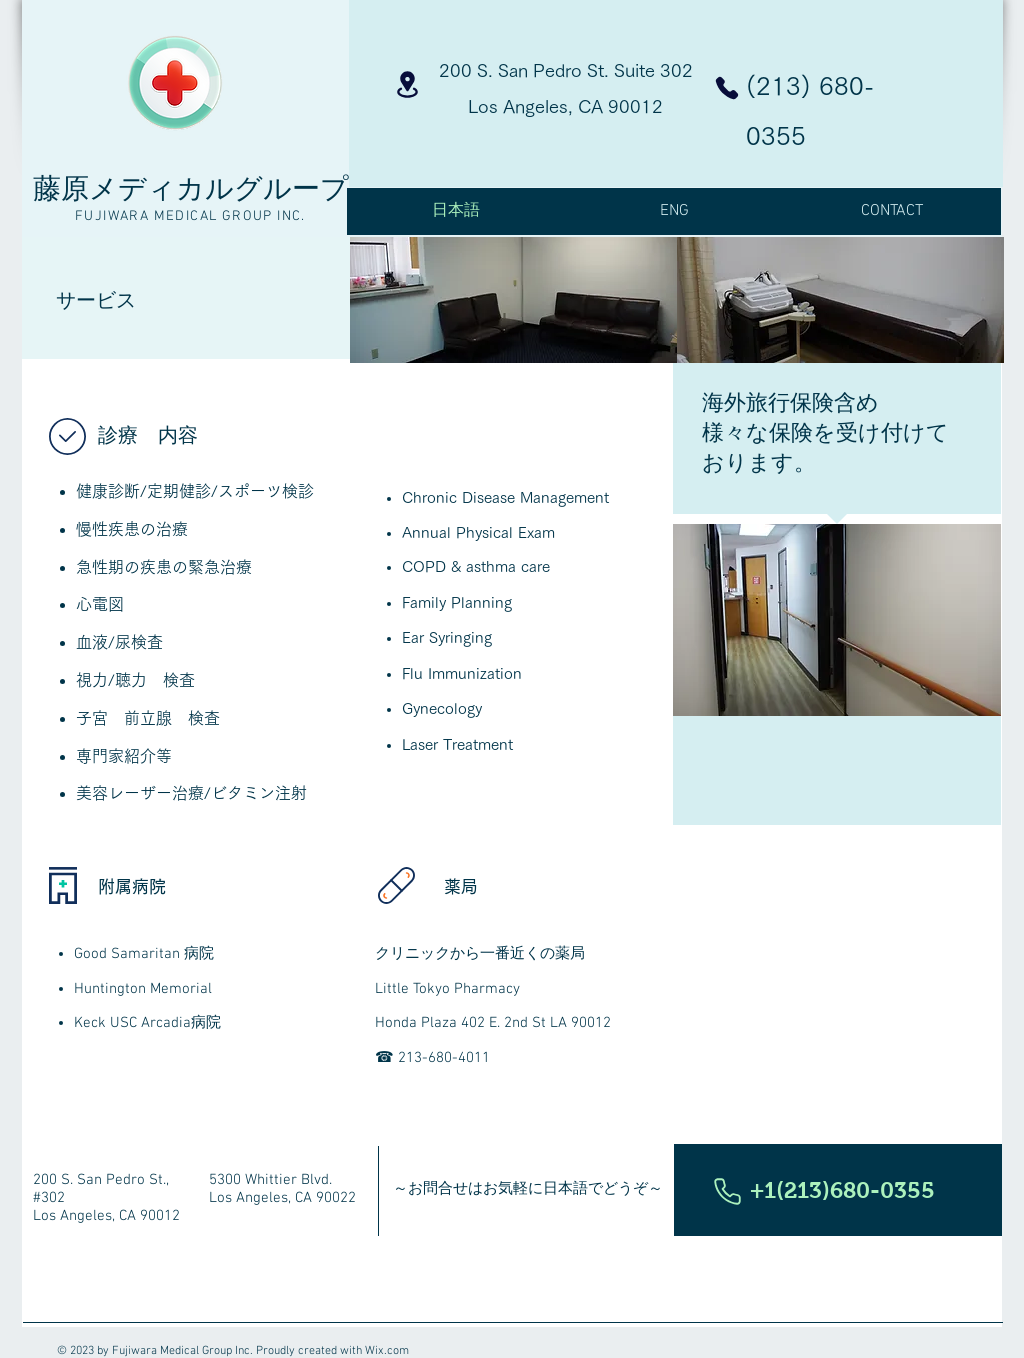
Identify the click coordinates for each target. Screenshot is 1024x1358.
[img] (513, 300)
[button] (838, 1190)
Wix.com (387, 1351)
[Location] (407, 84)
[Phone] (727, 88)
